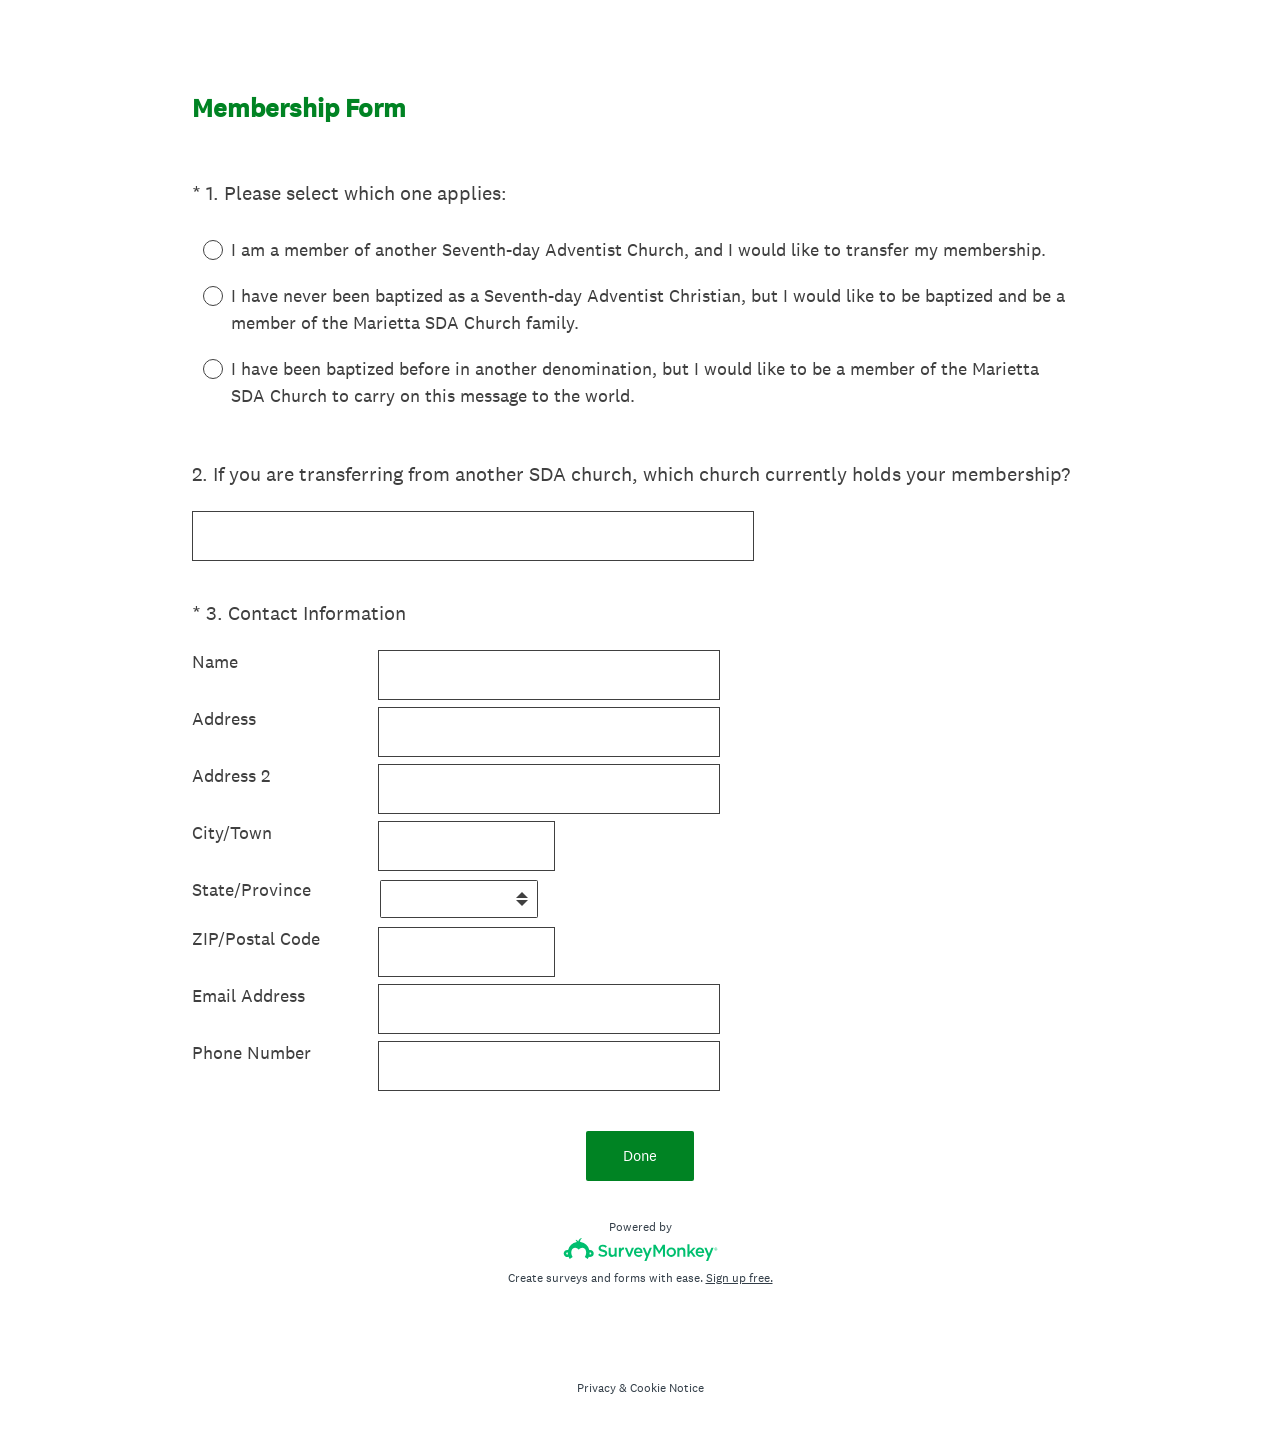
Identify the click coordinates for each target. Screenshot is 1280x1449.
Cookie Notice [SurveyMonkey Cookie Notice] (667, 1388)
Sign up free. (739, 1278)
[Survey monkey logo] (640, 1249)
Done (640, 1155)
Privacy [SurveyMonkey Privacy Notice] (596, 1388)
